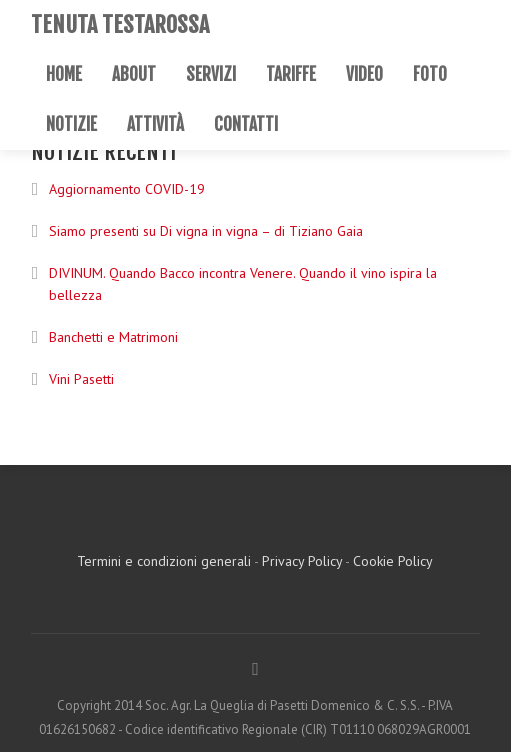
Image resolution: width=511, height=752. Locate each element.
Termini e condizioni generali (164, 561)
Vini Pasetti (81, 379)
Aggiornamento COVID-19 (127, 189)
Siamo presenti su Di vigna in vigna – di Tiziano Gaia (206, 231)
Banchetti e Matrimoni (113, 337)
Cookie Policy (393, 561)
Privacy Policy (302, 561)
